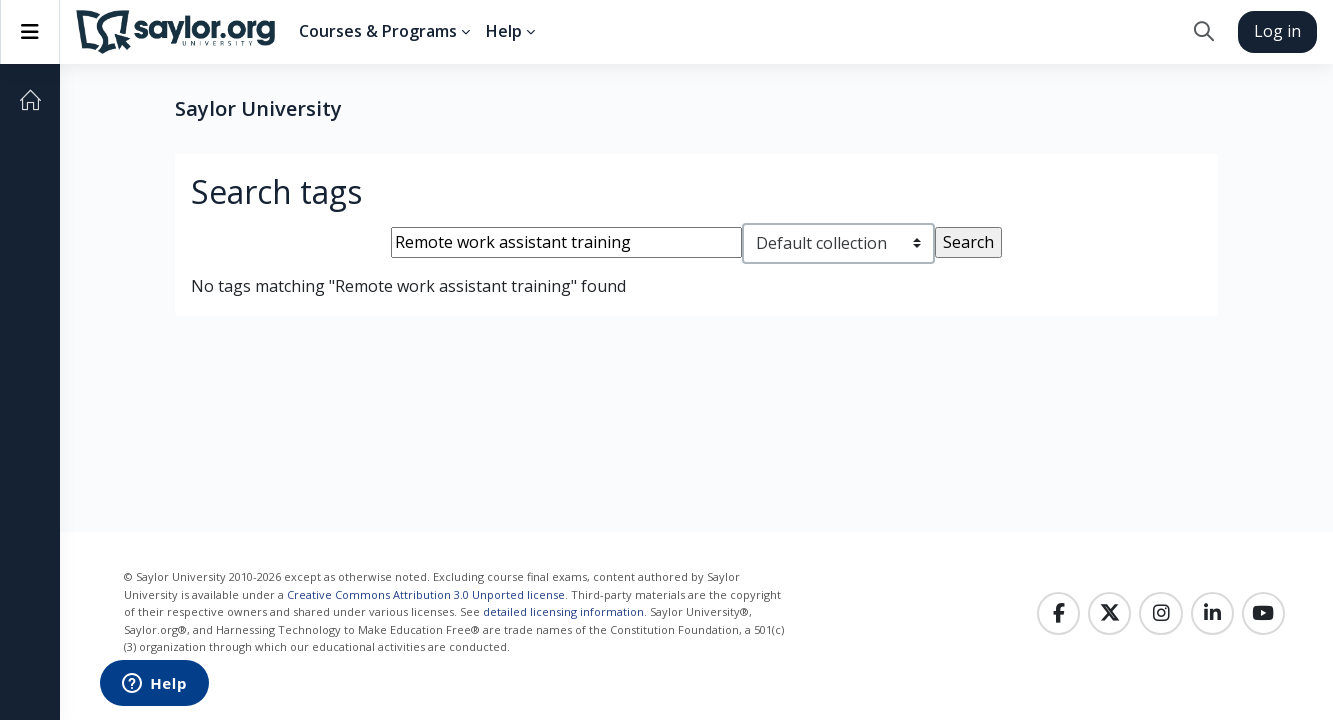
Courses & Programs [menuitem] (378, 31)
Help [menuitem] (504, 31)
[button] (1203, 32)
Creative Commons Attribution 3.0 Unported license (426, 594)
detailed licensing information (563, 611)
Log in (1277, 31)
